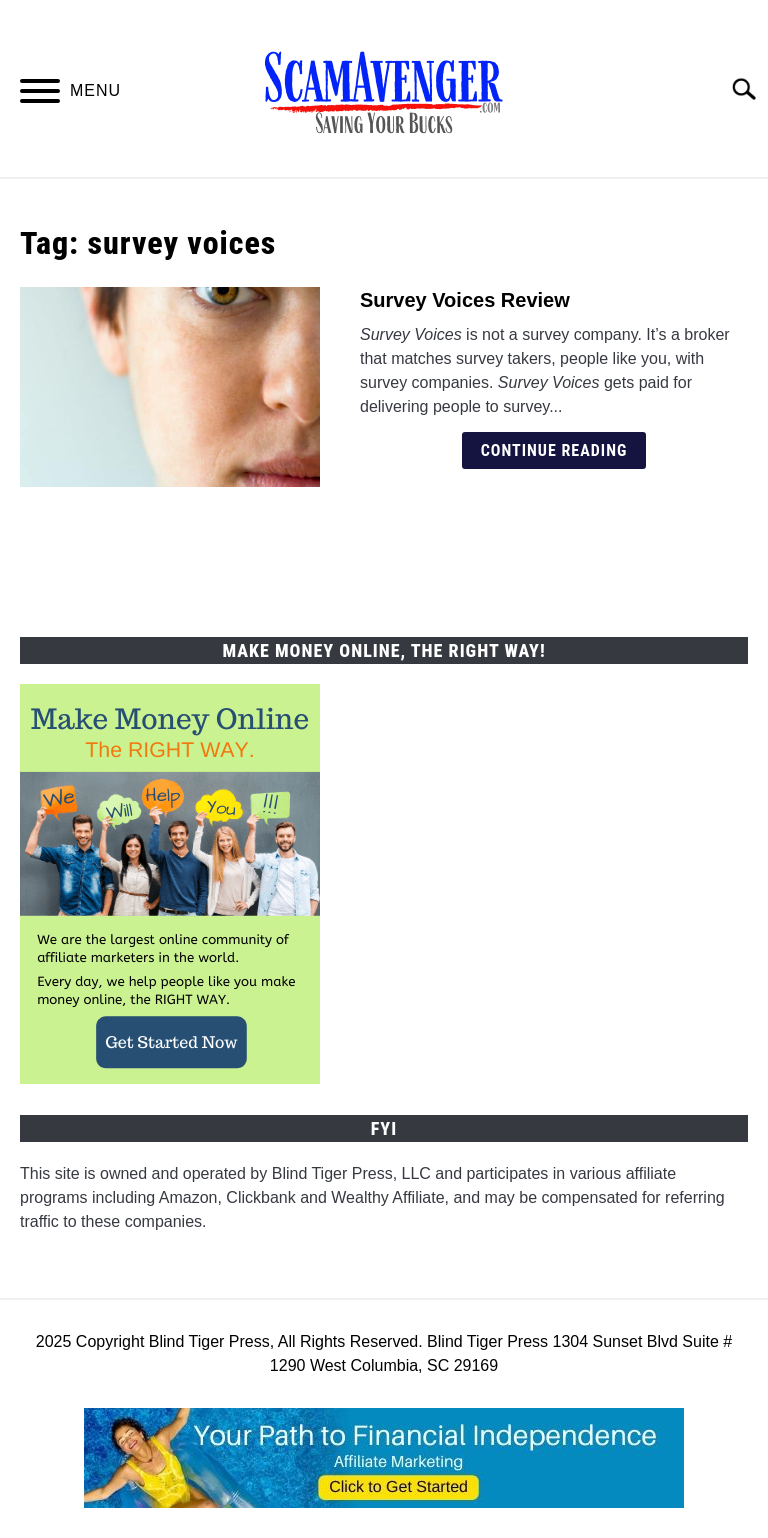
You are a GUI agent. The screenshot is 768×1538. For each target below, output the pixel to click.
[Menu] (40, 94)
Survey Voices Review (465, 300)
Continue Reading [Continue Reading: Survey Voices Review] (554, 450)
